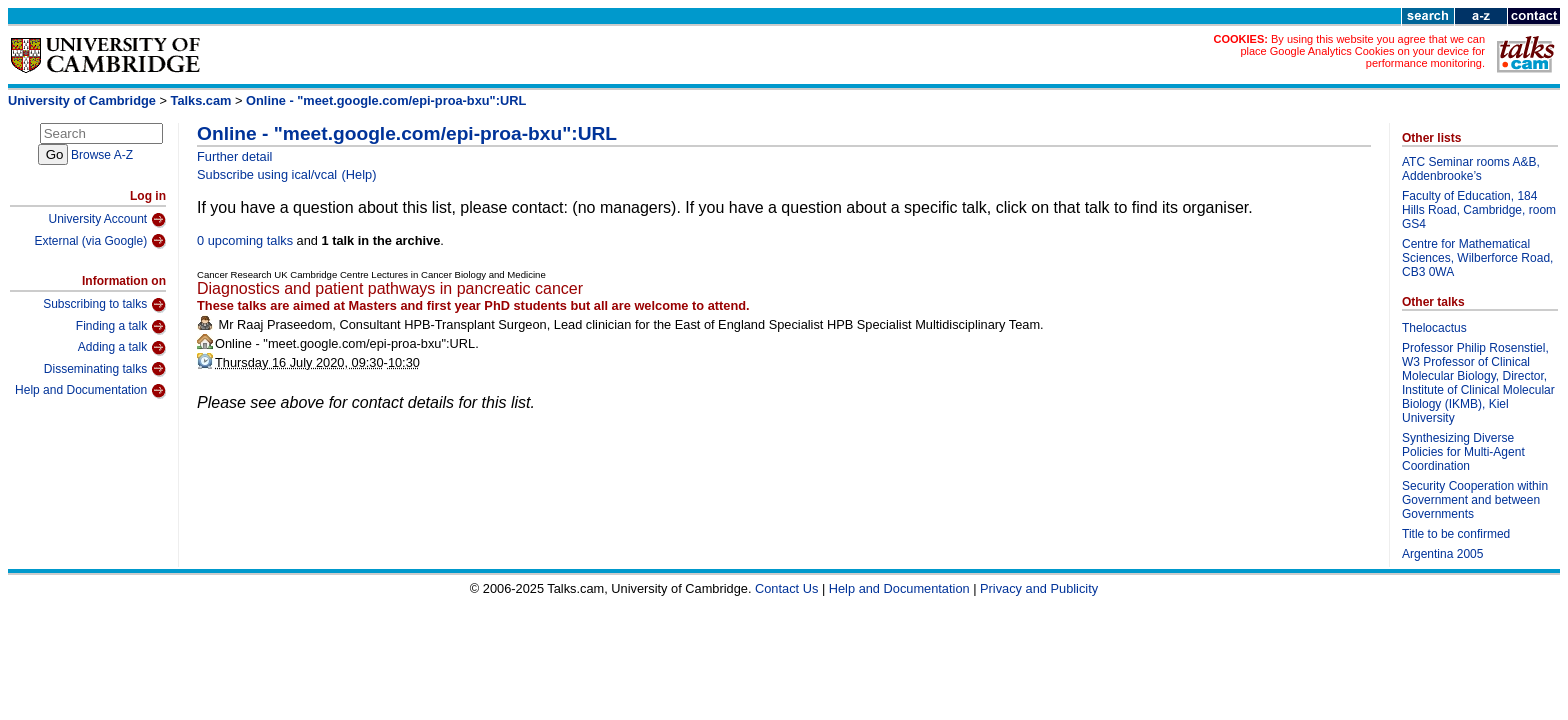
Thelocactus (1434, 328)
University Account (107, 220)
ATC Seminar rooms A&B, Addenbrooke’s (1471, 169)
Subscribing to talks (104, 305)
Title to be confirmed (1456, 534)
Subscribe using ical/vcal (267, 174)
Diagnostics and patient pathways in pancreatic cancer (390, 288)
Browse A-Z (102, 155)
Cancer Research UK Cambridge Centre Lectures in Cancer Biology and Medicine (371, 274)
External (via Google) (100, 241)
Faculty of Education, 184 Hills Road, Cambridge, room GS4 (1479, 210)
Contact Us (786, 588)
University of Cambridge (82, 100)
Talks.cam (201, 100)
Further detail (234, 156)
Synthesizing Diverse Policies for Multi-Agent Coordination (1463, 452)
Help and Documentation (90, 391)
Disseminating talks (105, 369)
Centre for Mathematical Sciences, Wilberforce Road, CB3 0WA (1477, 258)
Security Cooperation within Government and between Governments (1475, 500)
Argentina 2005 (1442, 554)
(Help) (359, 174)
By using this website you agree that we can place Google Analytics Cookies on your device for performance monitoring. (1362, 51)
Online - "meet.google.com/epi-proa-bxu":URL (386, 100)
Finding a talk (121, 327)
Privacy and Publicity (1039, 588)
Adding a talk (122, 348)
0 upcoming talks (245, 240)
